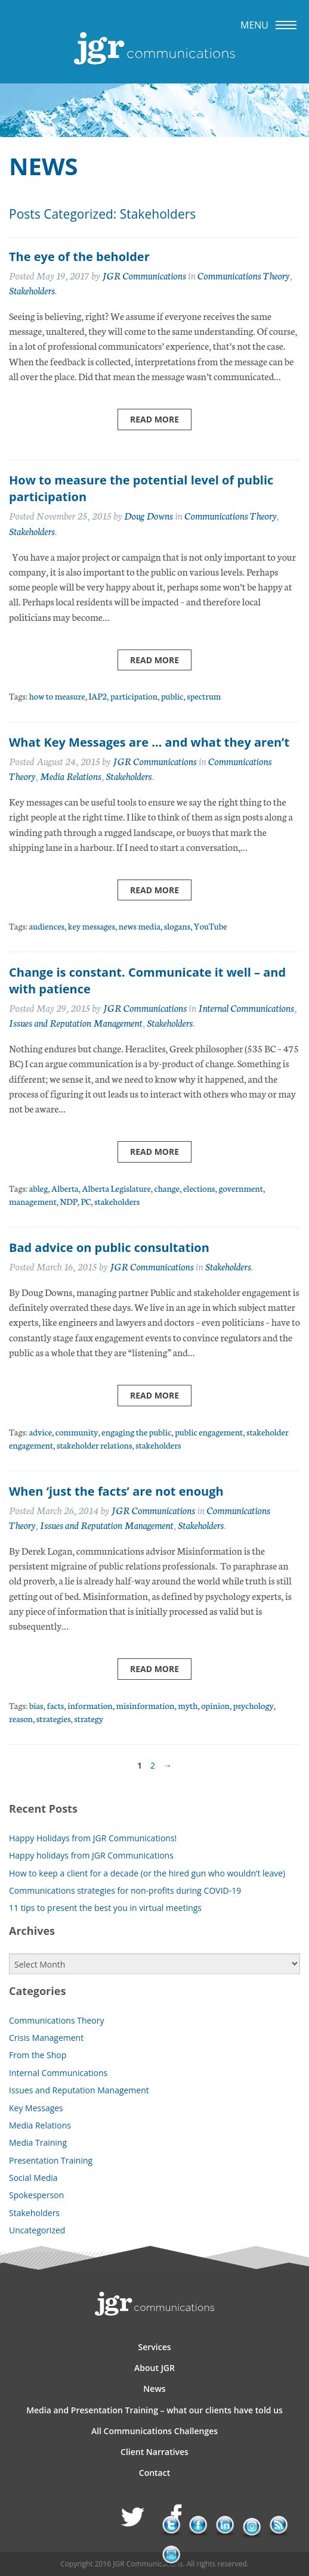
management (33, 1201)
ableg (38, 1188)
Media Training (38, 2142)
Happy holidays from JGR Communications (91, 1855)
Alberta (65, 1188)
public (172, 695)
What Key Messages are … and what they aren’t (149, 742)
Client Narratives (154, 2451)
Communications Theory (243, 275)
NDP (69, 1201)
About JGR (154, 2367)
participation (133, 695)
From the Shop (37, 2055)
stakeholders (117, 1201)
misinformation (145, 1705)
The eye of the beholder (79, 256)
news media (139, 925)
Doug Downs (148, 515)
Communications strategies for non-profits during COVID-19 (125, 1890)
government (240, 1188)
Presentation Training (50, 2160)
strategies (53, 1718)
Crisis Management (46, 2037)
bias (36, 1705)
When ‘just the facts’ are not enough (116, 1491)
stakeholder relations (94, 1444)
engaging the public (136, 1431)
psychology (253, 1705)
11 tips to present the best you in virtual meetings (105, 1907)
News (154, 2388)
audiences (46, 925)
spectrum (204, 695)
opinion (215, 1705)
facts (55, 1705)
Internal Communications (246, 1007)
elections (199, 1188)
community (76, 1431)
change (167, 1188)
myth (187, 1705)
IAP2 (97, 695)
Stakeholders (32, 290)
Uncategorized (37, 2230)
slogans (177, 925)
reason (21, 1718)
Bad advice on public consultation (109, 1247)
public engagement (209, 1431)
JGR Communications (144, 275)
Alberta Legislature (116, 1188)
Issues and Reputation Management (76, 1022)
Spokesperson (36, 2195)
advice (40, 1431)
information (90, 1705)
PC (86, 1201)
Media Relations (70, 775)
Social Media (33, 2177)
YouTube (210, 925)
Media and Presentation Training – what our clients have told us (154, 2410)
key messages (91, 925)
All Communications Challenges (154, 2431)
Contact (154, 2472)
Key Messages (36, 2108)
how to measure (57, 695)
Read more (154, 419)
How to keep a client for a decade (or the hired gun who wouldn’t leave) (147, 1873)
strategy (88, 1718)
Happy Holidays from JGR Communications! (93, 1838)
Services (154, 2347)
